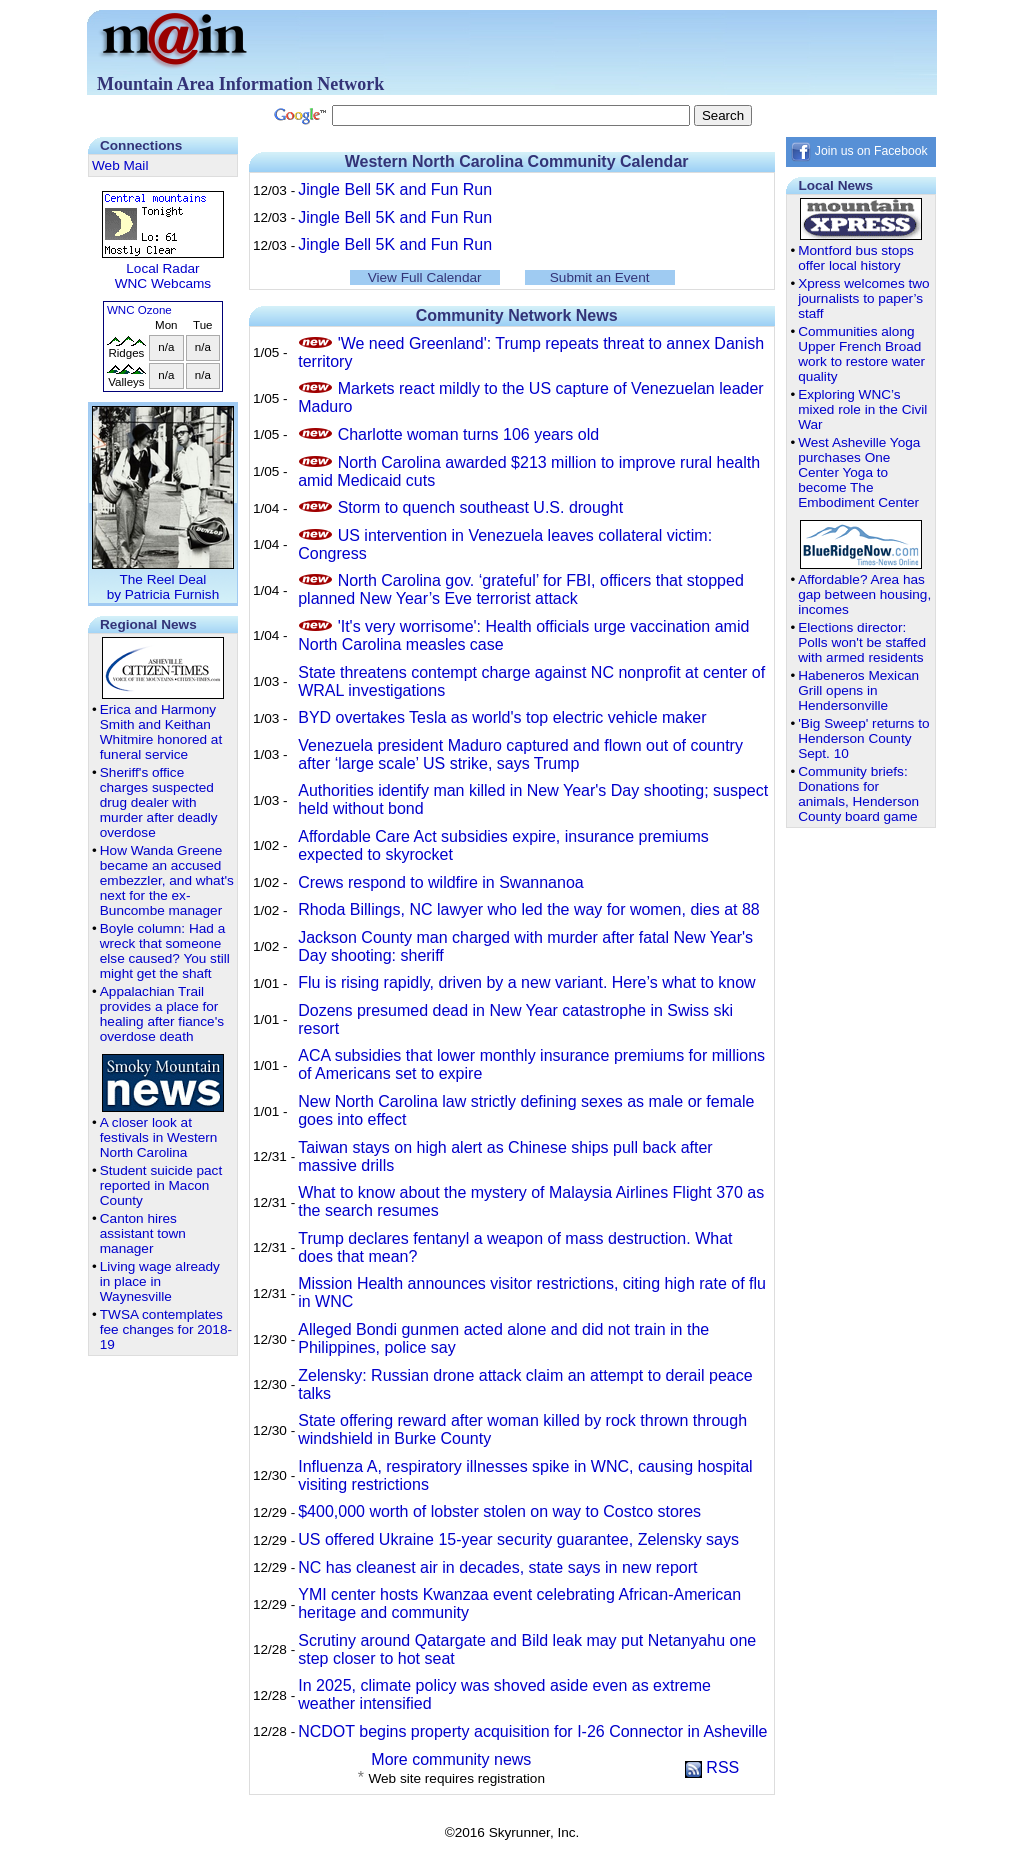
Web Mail (120, 165)
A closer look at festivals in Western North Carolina (159, 1137)
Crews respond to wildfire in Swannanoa (440, 882)
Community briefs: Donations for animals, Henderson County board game (858, 794)
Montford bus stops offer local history (856, 258)
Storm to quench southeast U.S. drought (481, 507)
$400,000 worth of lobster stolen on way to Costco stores (499, 1511)
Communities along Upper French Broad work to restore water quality (861, 354)
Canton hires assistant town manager (143, 1233)
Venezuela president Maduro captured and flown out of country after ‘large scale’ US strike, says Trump (520, 754)
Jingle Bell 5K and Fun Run (395, 189)
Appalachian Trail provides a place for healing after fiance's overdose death (162, 1014)
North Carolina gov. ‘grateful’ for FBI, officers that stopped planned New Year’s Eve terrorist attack (521, 589)
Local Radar (162, 268)
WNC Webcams (163, 283)
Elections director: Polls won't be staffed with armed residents (862, 642)
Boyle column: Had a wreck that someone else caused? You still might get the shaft (165, 951)
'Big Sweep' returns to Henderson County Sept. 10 (863, 738)
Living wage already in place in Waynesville (160, 1281)
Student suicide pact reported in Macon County (161, 1185)
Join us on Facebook (859, 151)
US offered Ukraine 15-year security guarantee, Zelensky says (518, 1539)
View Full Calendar (425, 277)
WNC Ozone (139, 310)
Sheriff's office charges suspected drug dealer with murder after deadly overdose (159, 802)
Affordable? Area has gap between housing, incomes (864, 594)
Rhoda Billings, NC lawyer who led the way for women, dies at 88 (529, 909)
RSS (712, 1767)
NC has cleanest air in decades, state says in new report (497, 1567)
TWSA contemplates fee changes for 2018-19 (166, 1329)
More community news (451, 1759)
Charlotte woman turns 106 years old (468, 434)
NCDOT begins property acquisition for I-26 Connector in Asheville (532, 1731)
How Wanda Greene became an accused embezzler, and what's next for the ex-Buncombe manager (167, 880)
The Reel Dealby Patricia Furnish (163, 579)
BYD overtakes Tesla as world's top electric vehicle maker (502, 717)
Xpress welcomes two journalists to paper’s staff (863, 298)
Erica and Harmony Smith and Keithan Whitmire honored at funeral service (161, 732)
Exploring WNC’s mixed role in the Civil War (862, 409)
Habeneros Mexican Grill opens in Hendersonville (858, 690)
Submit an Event (600, 277)
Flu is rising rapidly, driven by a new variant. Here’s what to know (526, 982)
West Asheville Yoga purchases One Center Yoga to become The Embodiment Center (859, 472)
